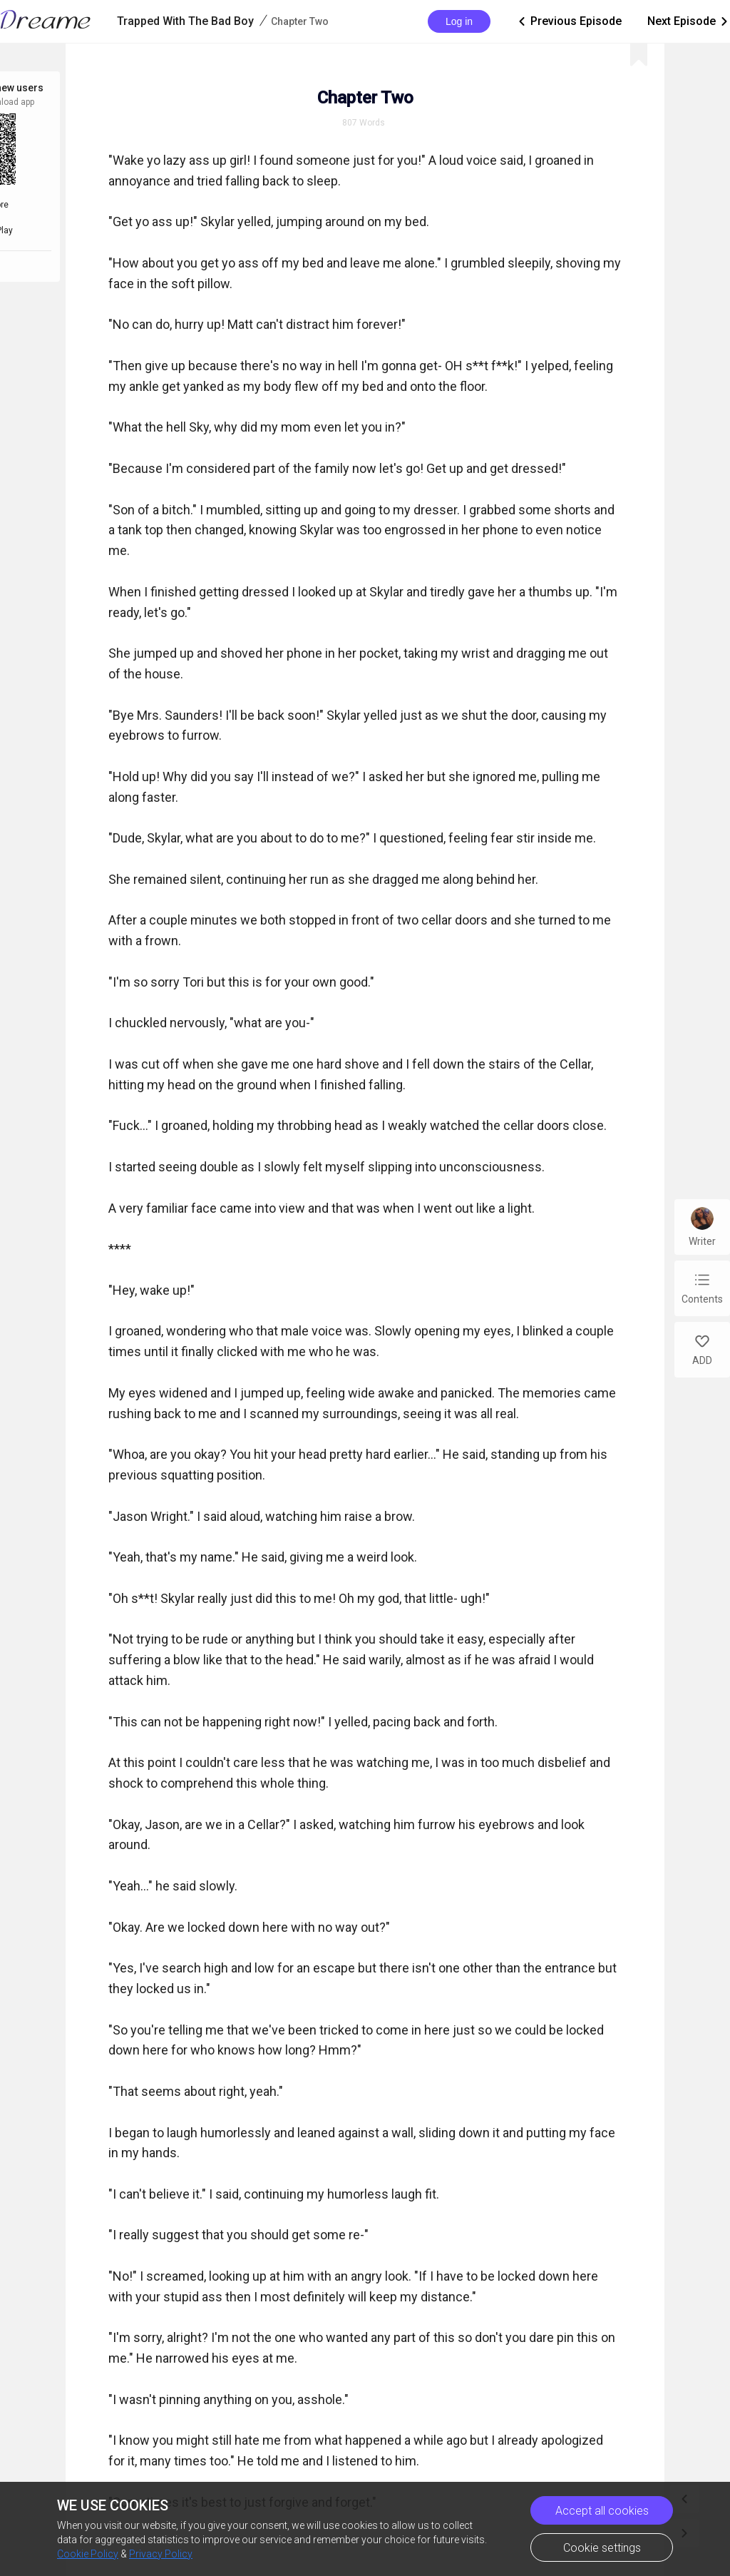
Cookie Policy (87, 2554)
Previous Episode (569, 21)
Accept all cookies (602, 2511)
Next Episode (688, 21)
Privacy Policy (160, 2554)
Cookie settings (602, 2548)
